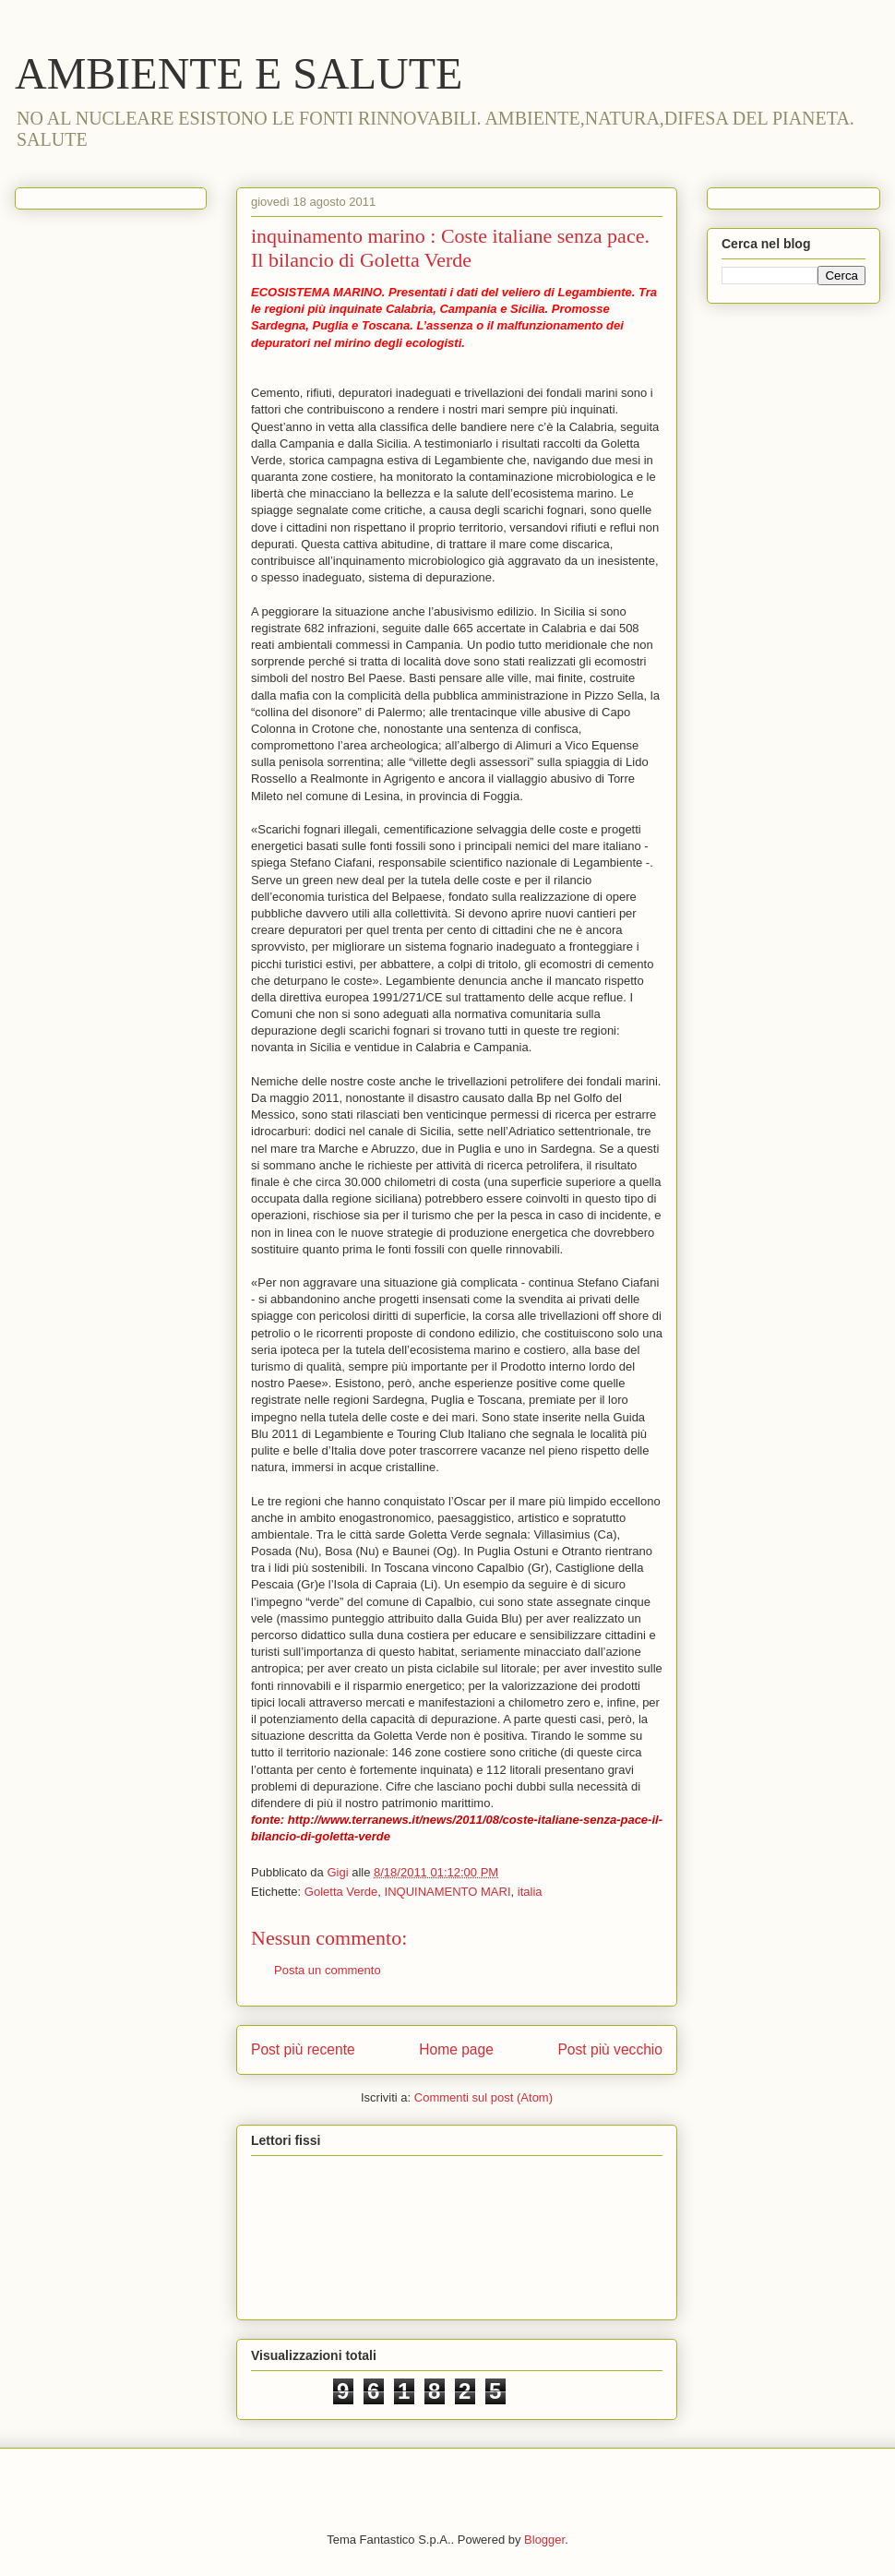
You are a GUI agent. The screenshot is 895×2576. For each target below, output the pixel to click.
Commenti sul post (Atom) (483, 2097)
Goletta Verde (341, 1892)
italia (530, 1892)
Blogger (544, 2539)
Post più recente (303, 2049)
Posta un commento (327, 1970)
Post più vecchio (609, 2049)
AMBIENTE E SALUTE (238, 73)
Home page (456, 2049)
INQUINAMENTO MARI (448, 1892)
